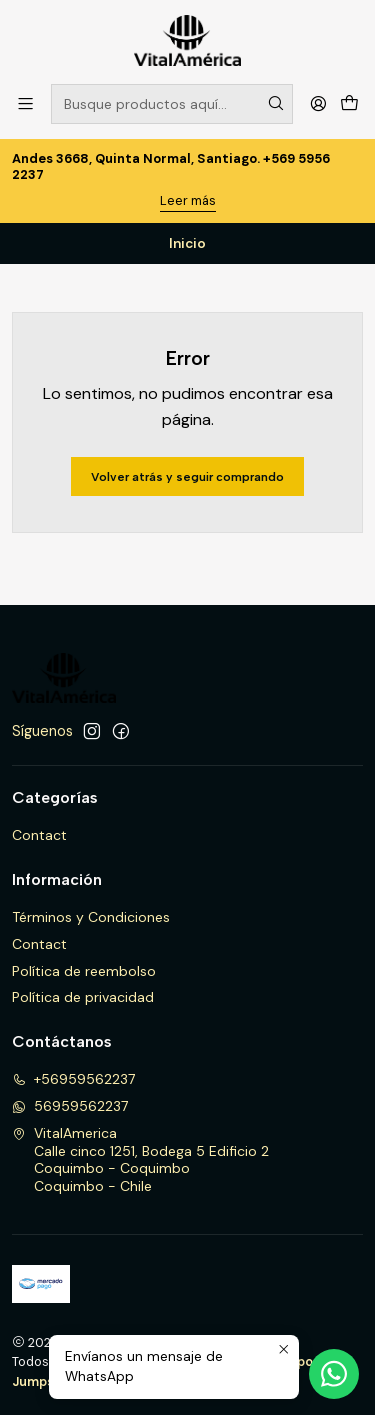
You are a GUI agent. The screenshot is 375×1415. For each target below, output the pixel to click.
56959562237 (70, 1106)
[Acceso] (318, 103)
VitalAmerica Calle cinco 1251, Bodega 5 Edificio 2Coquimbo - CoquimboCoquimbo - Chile (140, 1159)
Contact (39, 835)
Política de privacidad (83, 997)
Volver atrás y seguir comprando (187, 477)
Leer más (188, 200)
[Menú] (25, 103)
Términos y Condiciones (91, 917)
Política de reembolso (84, 971)
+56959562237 (73, 1079)
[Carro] (349, 103)
